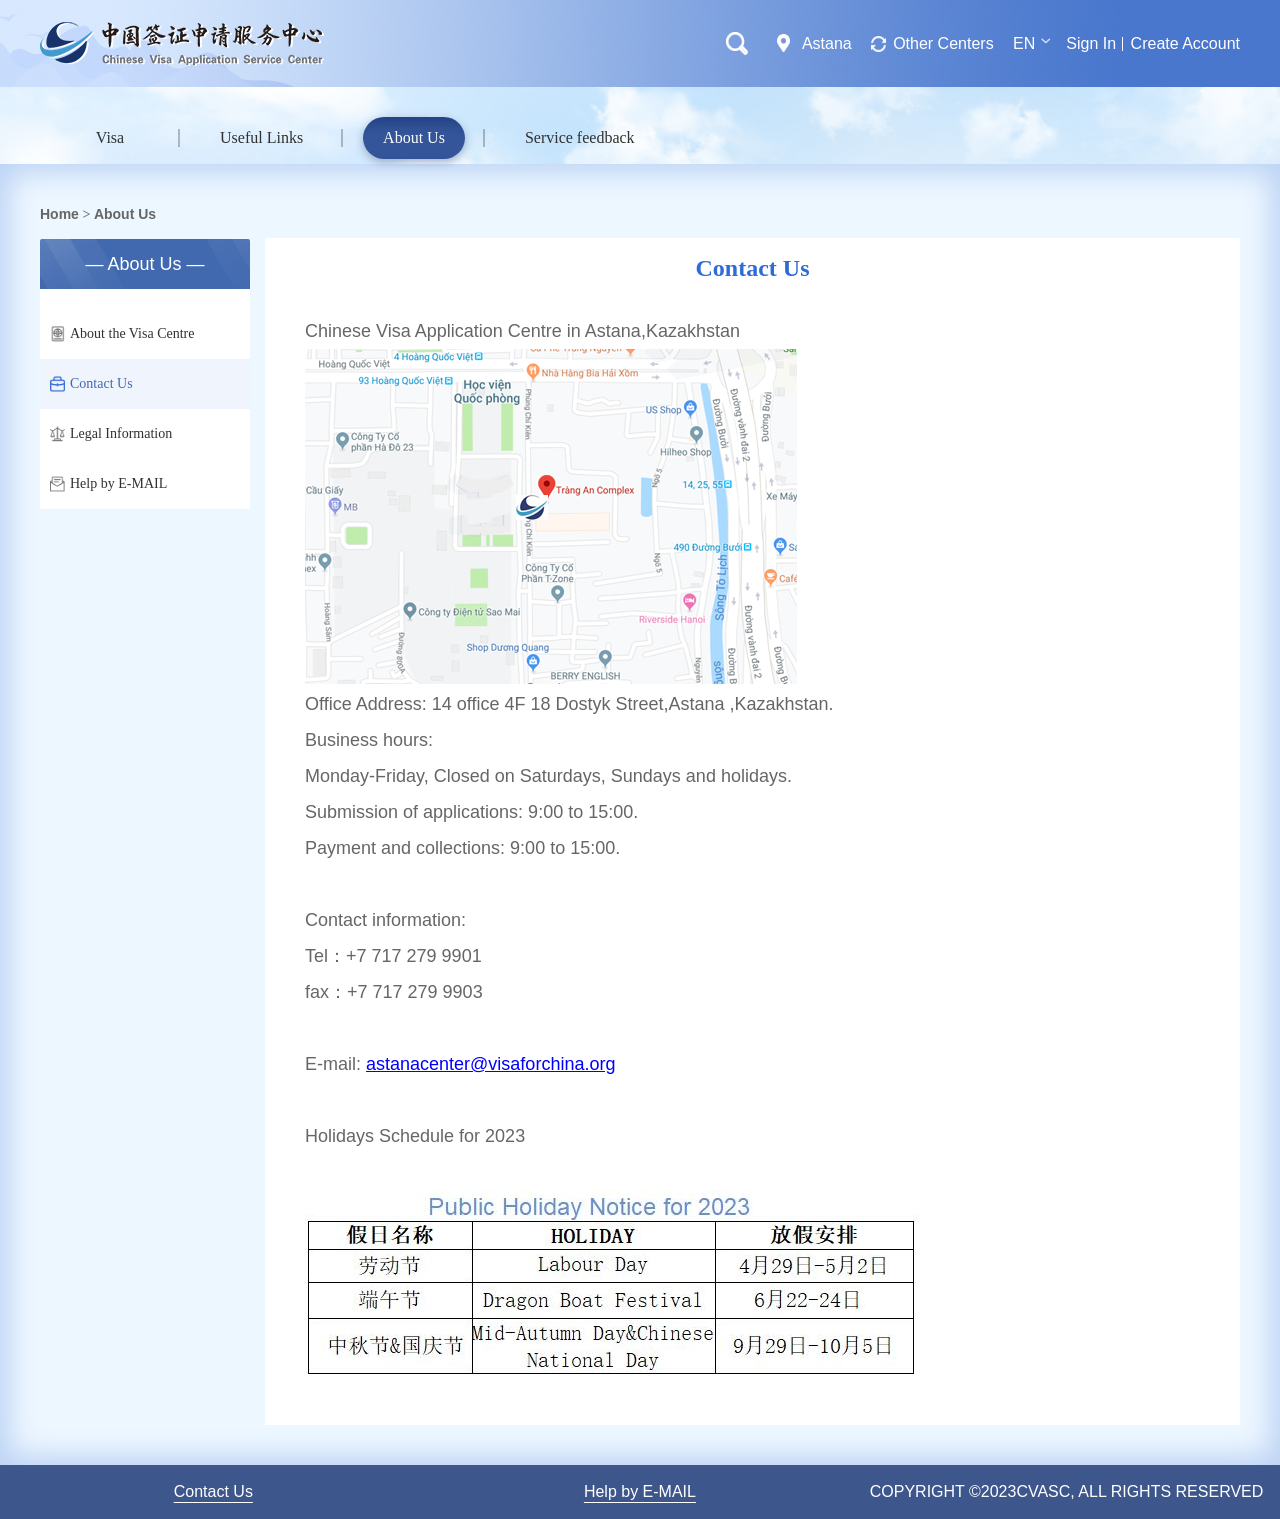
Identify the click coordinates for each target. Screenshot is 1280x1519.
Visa (110, 137)
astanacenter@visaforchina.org (490, 1064)
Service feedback (580, 137)
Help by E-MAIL (108, 484)
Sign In (1091, 43)
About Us (414, 137)
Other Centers (943, 43)
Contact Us (91, 384)
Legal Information (111, 434)
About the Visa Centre (122, 334)
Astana (827, 43)
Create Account (1185, 43)
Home (59, 214)
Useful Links (261, 137)
